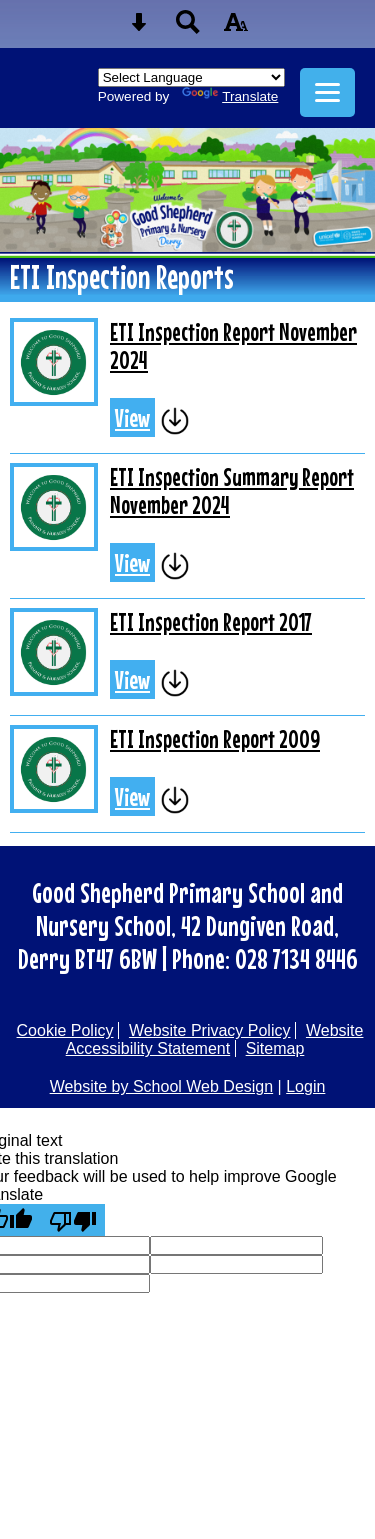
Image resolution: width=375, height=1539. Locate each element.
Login (305, 1086)
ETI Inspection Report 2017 (211, 622)
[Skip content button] (139, 28)
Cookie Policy (65, 1030)
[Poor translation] (73, 1220)
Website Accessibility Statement (215, 1039)
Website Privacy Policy (210, 1030)
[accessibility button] (236, 28)
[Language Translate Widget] (191, 77)
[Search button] (188, 28)
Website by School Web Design (162, 1086)
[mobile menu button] (327, 92)
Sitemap (275, 1048)
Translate (230, 96)
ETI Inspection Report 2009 (215, 739)
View (132, 417)
